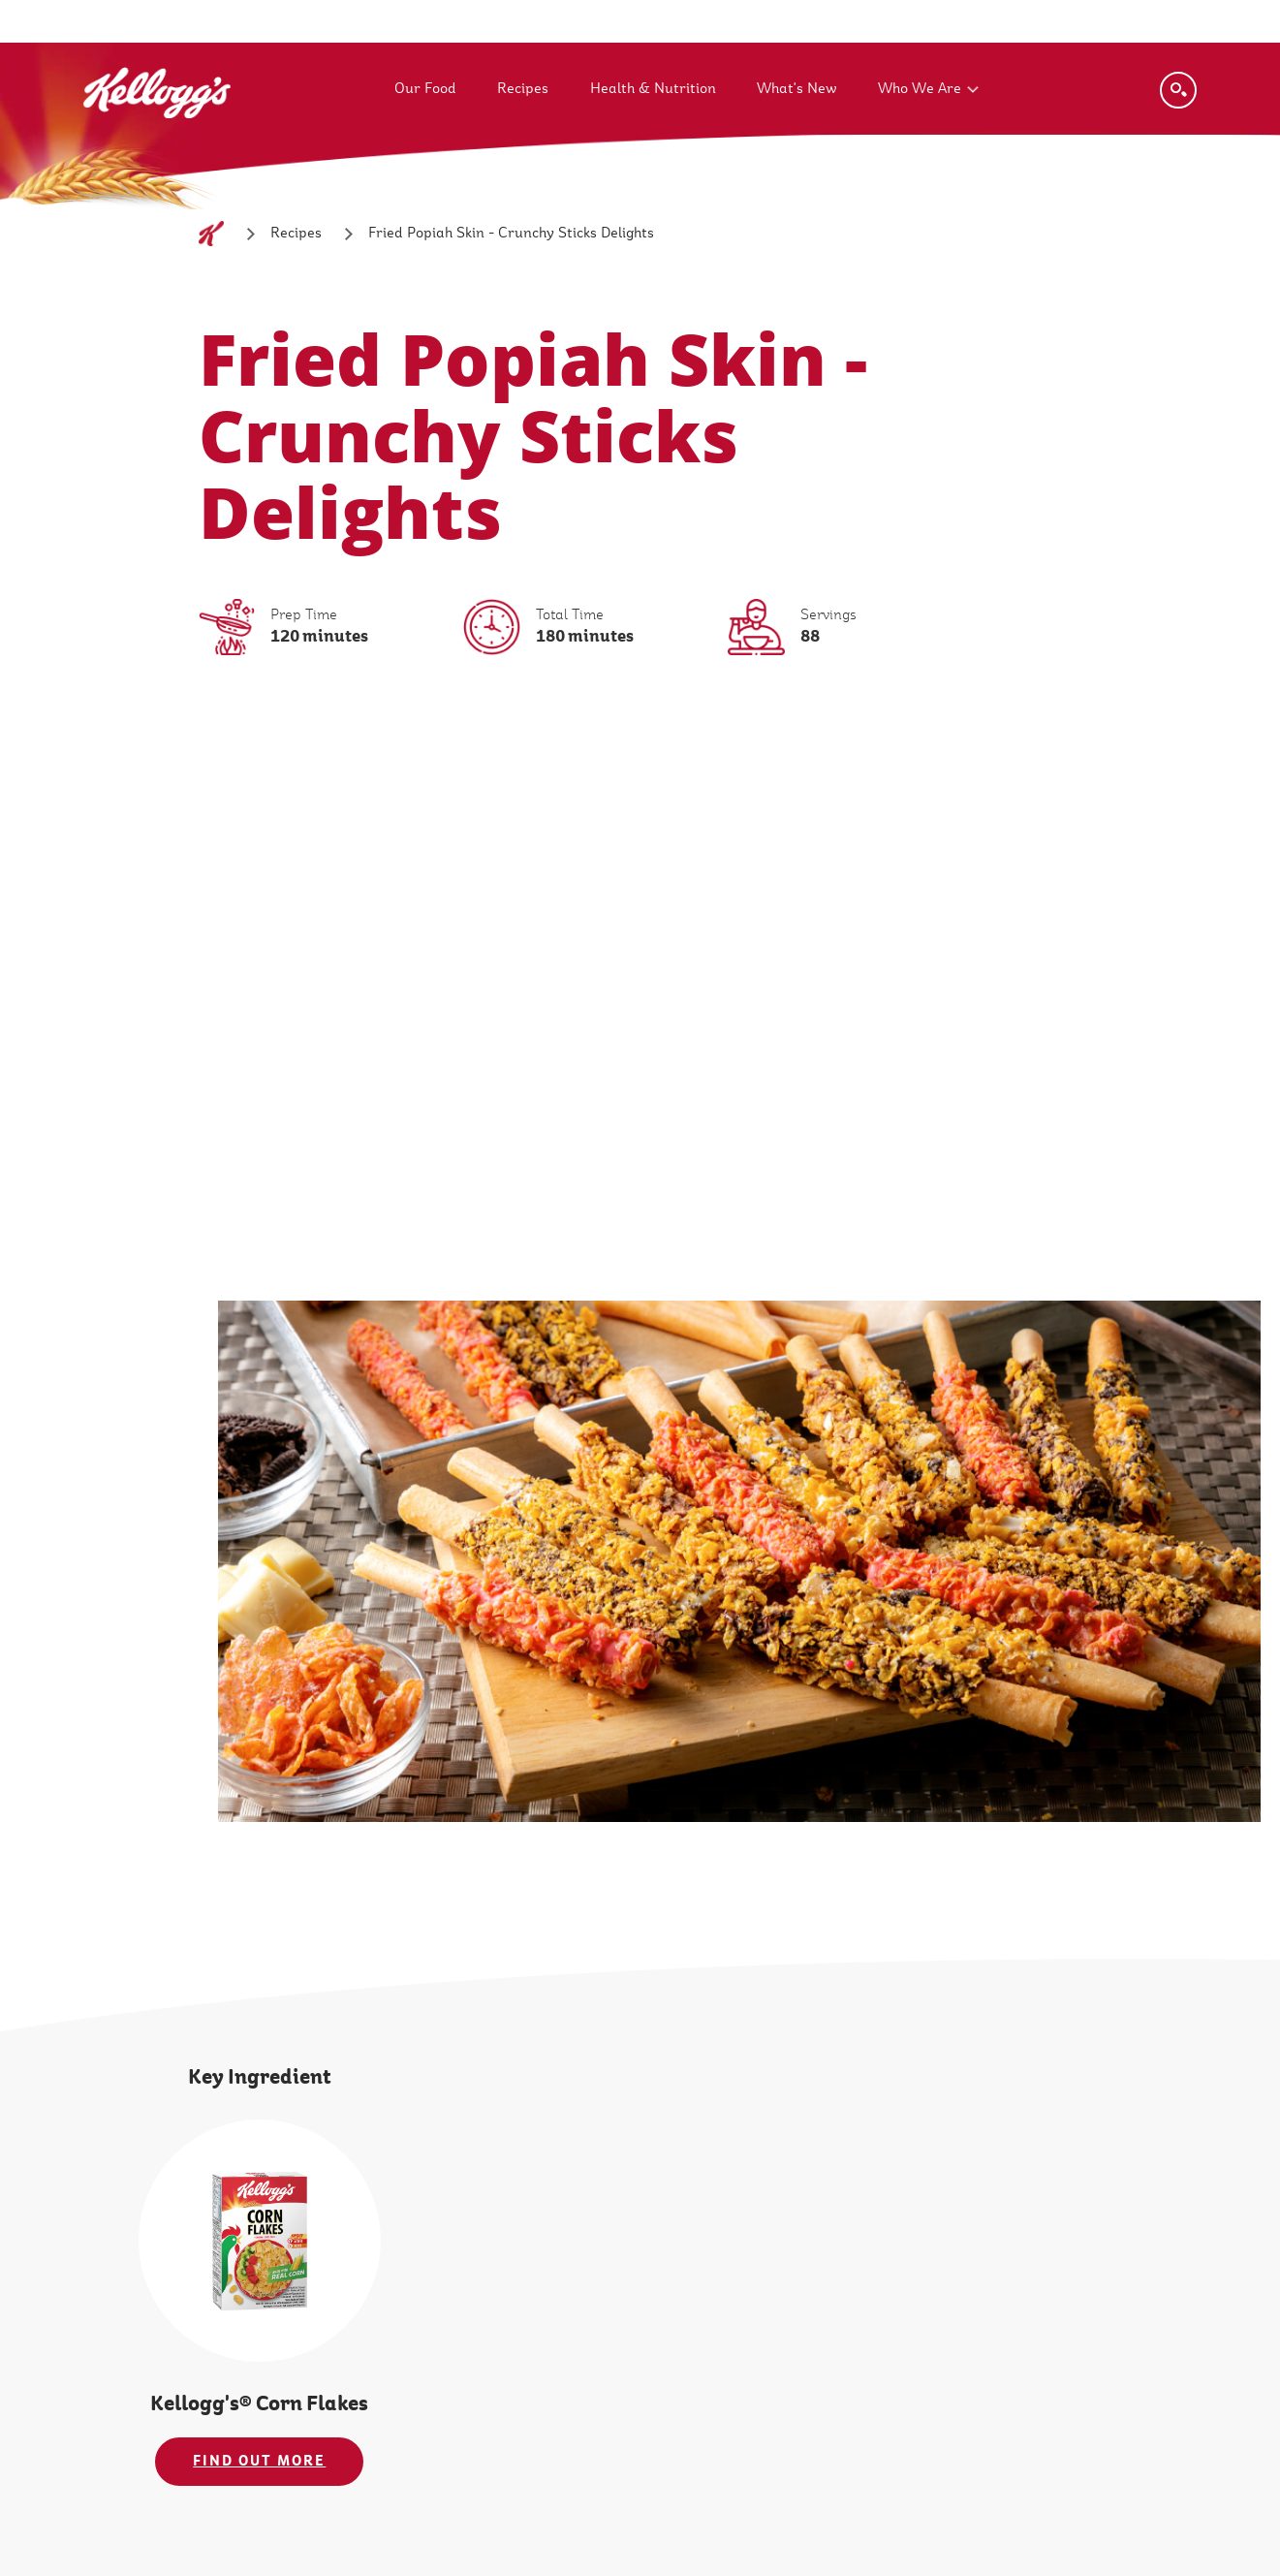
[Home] (211, 233)
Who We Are (919, 88)
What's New (797, 88)
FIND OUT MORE (259, 2461)
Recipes (522, 88)
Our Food (425, 88)
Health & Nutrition (653, 88)
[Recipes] (296, 234)
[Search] (1178, 90)
